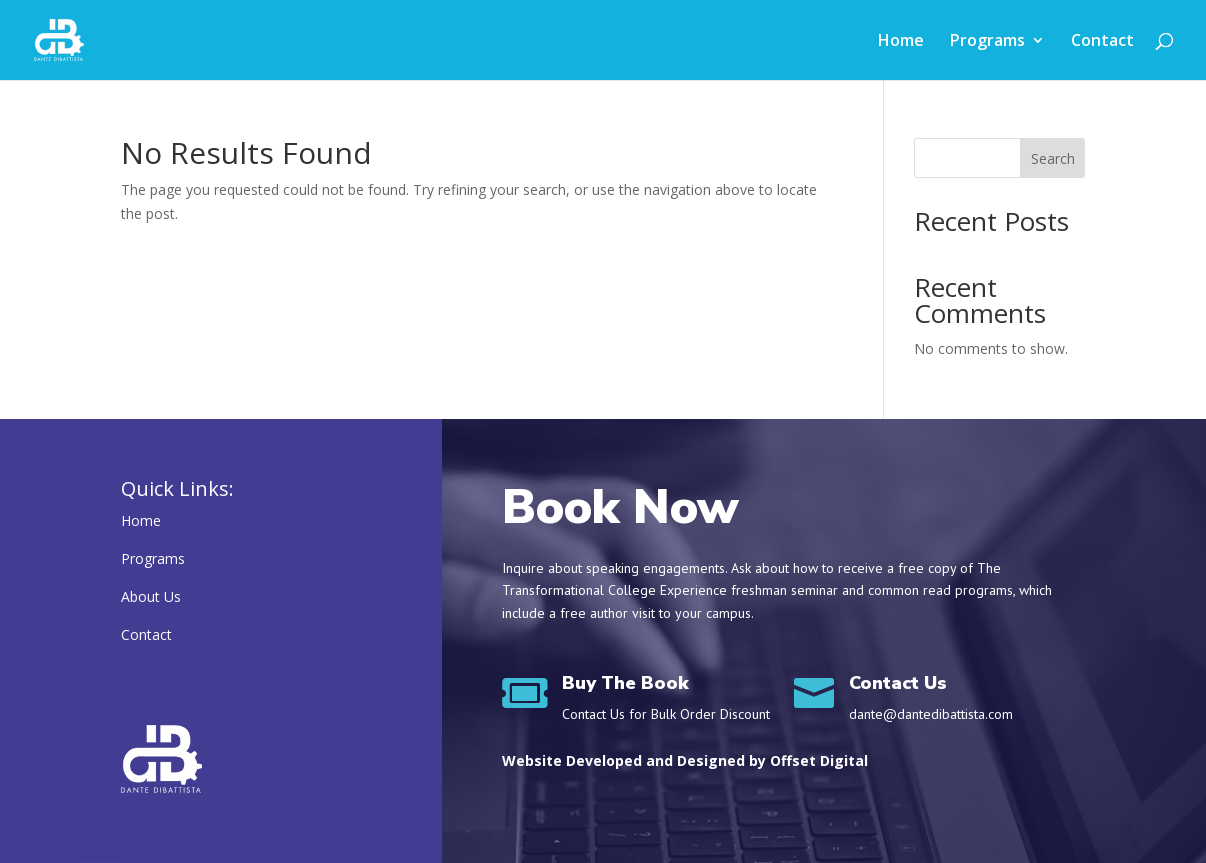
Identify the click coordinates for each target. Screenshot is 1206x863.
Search (1053, 158)
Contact (1102, 42)
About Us (151, 596)
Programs (987, 42)
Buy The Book (625, 683)
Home (901, 42)
